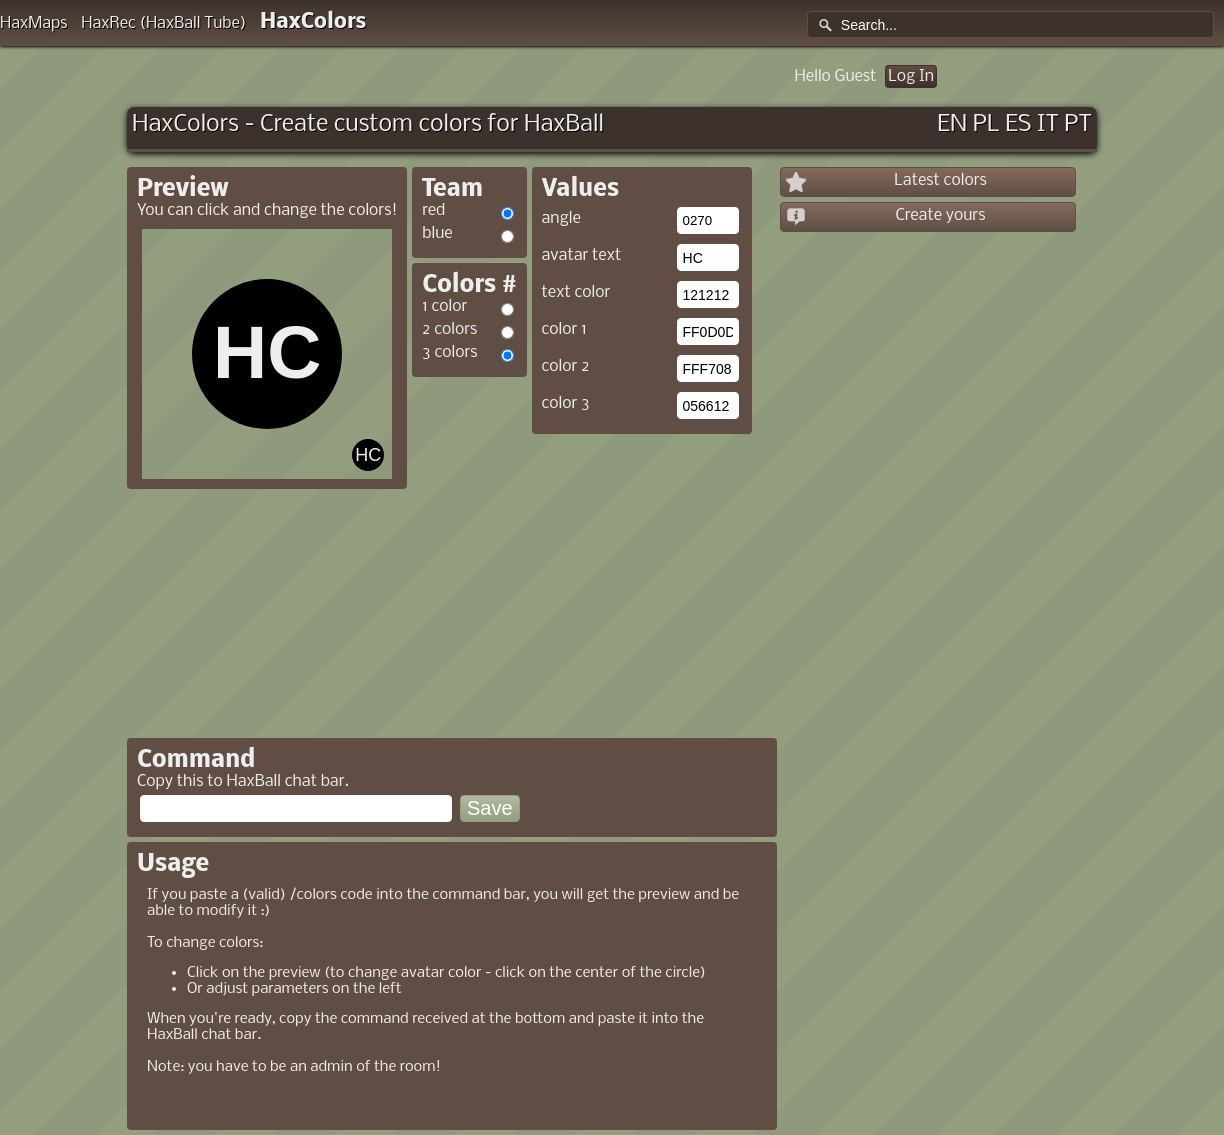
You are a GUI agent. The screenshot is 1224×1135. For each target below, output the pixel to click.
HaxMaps (34, 23)
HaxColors (313, 22)
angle (561, 218)
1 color (444, 306)
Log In (911, 76)
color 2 (566, 366)
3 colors (449, 352)
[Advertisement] (580, 579)
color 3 (566, 403)
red (433, 210)
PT (1078, 124)
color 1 (564, 329)
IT (1048, 124)
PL (986, 124)
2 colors (449, 329)
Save (490, 808)
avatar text (582, 255)
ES (1018, 124)
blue (437, 233)
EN (952, 124)
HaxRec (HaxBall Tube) (163, 23)
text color (576, 292)
